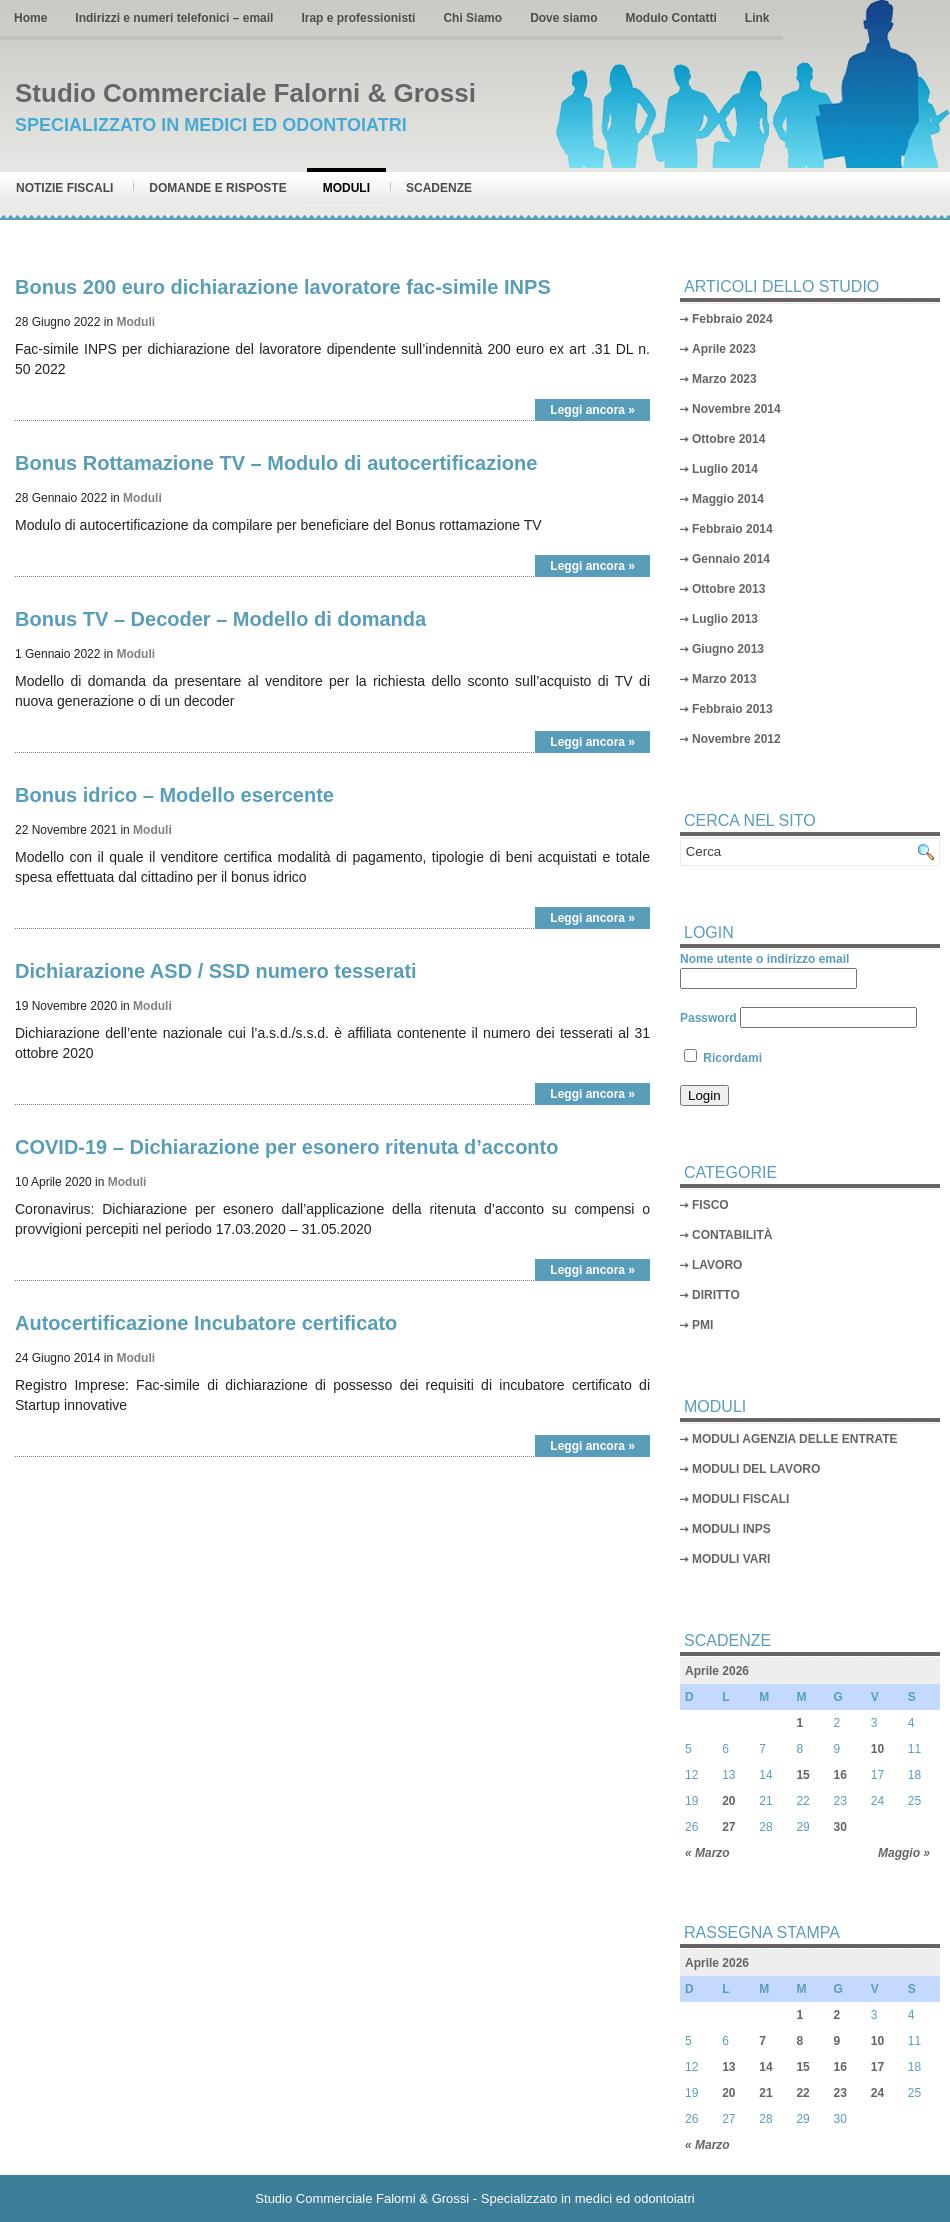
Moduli (346, 188)
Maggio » (904, 1853)
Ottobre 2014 (728, 439)
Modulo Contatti (670, 18)
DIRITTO (716, 1295)
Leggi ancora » (592, 410)
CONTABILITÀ (732, 1235)
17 (877, 2067)
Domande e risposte (217, 188)
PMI (702, 1325)
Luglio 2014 (725, 469)
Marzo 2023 (724, 379)
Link (757, 18)
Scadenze (439, 188)
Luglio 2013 (725, 619)
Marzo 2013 (724, 679)
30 (840, 1827)
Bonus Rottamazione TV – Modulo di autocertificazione (276, 463)
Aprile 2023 (724, 349)
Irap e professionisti (358, 18)
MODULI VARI (731, 1559)
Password (708, 1018)
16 (840, 1775)
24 (877, 2093)
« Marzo (707, 1853)
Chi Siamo (472, 18)
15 (802, 1775)
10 (877, 1749)
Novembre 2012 (736, 739)
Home (30, 18)
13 (728, 2067)
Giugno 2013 (728, 649)
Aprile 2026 (717, 1671)
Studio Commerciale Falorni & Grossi (245, 93)
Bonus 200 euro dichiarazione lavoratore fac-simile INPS (283, 287)
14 (765, 2067)
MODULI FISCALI (740, 1499)
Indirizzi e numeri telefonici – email (174, 18)
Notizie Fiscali (64, 188)
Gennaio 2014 (731, 559)
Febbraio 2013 (732, 709)
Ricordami (723, 1058)
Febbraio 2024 (732, 319)
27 (728, 1827)
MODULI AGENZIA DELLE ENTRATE (795, 1439)
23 (840, 2093)
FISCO (710, 1205)
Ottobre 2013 (728, 589)
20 (728, 1801)
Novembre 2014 (736, 409)
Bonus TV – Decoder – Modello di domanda (220, 619)
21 (765, 2093)
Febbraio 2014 (732, 529)
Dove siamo (563, 18)
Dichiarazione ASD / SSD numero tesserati (216, 971)
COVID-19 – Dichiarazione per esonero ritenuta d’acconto (286, 1147)
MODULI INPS (731, 1529)
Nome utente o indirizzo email (764, 959)
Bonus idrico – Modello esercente (174, 795)
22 (802, 2093)
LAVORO (717, 1265)
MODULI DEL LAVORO (756, 1469)
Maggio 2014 (728, 499)
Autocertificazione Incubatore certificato (206, 1323)
